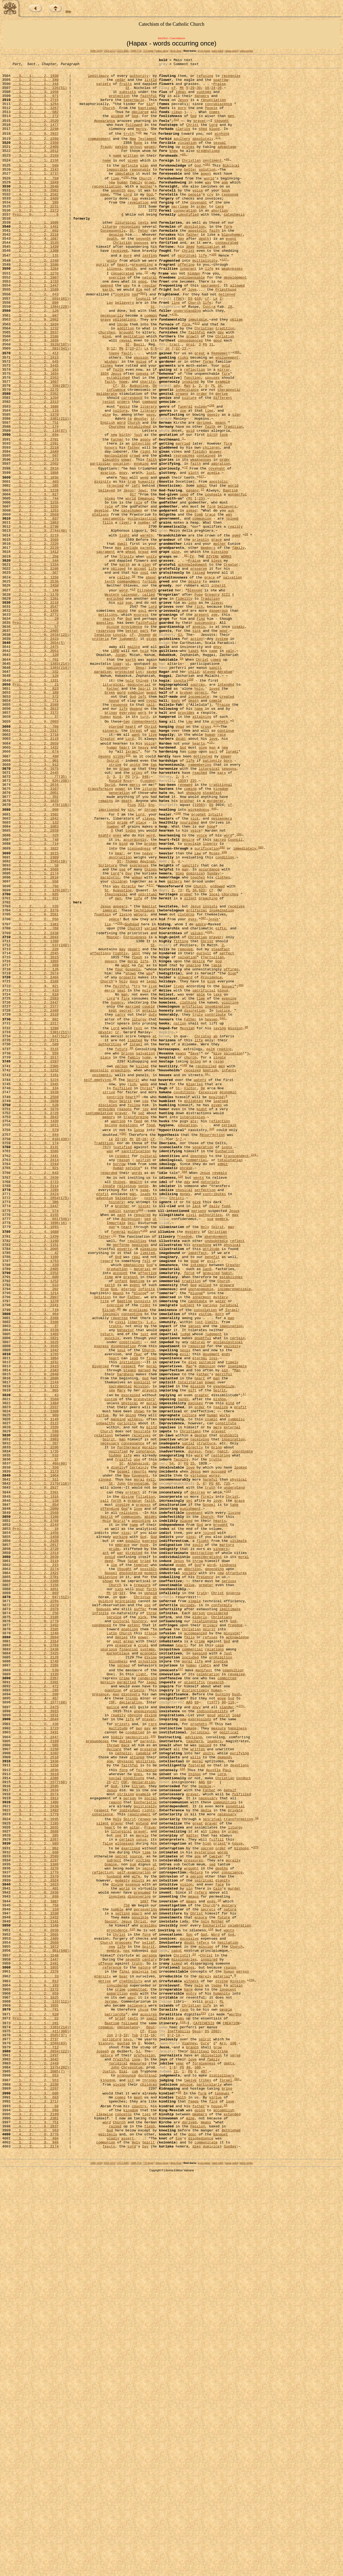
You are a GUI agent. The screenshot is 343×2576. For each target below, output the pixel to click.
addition (125, 379)
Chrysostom (138, 1758)
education (187, 1329)
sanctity (190, 1020)
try (137, 1164)
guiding (105, 1899)
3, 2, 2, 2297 (36, 1254)
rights (205, 1976)
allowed (237, 328)
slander (226, 2025)
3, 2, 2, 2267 (36, 1991)
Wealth (136, 1397)
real (136, 1486)
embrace (122, 1831)
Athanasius (138, 1734)
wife (136, 2228)
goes (138, 2105)
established (118, 438)
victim (205, 1554)
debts (229, 2451)
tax (135, 224)
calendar (129, 697)
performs (121, 1472)
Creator (231, 661)
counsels (213, 577)
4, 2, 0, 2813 (36, 833)
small (151, 2397)
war (154, 859)
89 (183, 173)
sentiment (212, 179)
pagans (192, 572)
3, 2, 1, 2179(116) (41, 1758)
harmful (210, 1753)
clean (177, 122)
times (214, 2174)
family (136, 205)
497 (204, 2460)
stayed (209, 789)
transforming (100, 929)
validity (232, 1593)
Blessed (195, 692)
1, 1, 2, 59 (36, 2502)
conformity (221, 1903)
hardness (125, 1627)
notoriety (210, 1397)
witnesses (124, 2188)
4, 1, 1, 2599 (36, 2204)
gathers (174, 1039)
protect (132, 1768)
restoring (220, 1724)
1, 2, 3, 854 (36, 1783)
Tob (135, 2417)
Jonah (120, 769)
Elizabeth (146, 692)
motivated (202, 890)
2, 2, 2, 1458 (36, 1817)
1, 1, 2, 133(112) (41, 2377)
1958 (182, 919)
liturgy (149, 929)
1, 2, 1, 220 (36, 1120)
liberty (210, 994)
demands (225, 2085)
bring (195, 1254)
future (121, 1239)
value (189, 1879)
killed (142, 1259)
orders (123, 467)
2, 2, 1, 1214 (36, 1529)
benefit (212, 1486)
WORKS (226, 651)
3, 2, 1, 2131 (36, 1355)
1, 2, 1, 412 (36, 409)
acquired (211, 1505)
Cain (217, 2242)
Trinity (126, 651)
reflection (194, 428)
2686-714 (136, 50)
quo (154, 2316)
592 (222, 999)
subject (187, 1544)
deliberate (106, 457)
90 (246, 1213)
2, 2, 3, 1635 (36, 1593)
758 (126, 2262)
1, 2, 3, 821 (36, 1164)
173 (216, 854)
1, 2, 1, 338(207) (41, 448)
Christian (191, 179)
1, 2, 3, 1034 (36, 374)
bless (216, 656)
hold (144, 764)
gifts (220, 1095)
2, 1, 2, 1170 (36, 697)
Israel (131, 884)
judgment (127, 750)
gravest (218, 1695)
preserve (198, 666)
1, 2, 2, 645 (36, 419)
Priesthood (225, 333)
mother (146, 210)
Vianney (105, 2427)
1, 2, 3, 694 (36, 506)
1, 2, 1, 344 (36, 88)
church (190, 1249)
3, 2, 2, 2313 (36, 467)
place (141, 969)
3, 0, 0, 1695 (36, 2159)
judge (185, 1578)
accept (140, 666)
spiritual (187, 293)
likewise (104, 2511)
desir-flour (176, 50)
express (141, 721)
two (126, 849)
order (201, 234)
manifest (204, 1981)
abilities (145, 2090)
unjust (136, 163)
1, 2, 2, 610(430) (41, 1346)
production (117, 1501)
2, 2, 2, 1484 (36, 1661)
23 (132, 403)
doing (130, 1676)
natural (149, 319)
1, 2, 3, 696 (36, 2486)
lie (108, 1090)
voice (197, 215)
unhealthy (105, 1685)
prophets (219, 849)
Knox (127, 919)
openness (198, 1366)
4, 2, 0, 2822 (36, 148)
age (225, 205)
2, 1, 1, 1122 (36, 1641)
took (223, 506)
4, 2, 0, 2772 (36, 721)
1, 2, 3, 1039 (36, 394)
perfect (226, 1124)
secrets (208, 2267)
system (221, 750)
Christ (192, 137)
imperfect (197, 1481)
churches (106, 384)
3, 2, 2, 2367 (36, 2183)
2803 (215, 2412)
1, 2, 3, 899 (36, 349)
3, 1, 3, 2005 (36, 1476)
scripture (111, 2422)
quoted (123, 2427)
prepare (226, 1520)
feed (138, 1325)
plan (144, 185)
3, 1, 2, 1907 (36, 319)
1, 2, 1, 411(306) (41, 2412)
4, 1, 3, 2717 (36, 2496)
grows (149, 205)
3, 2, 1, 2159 (36, 173)
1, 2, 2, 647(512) (41, 1224)
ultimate (238, 1826)
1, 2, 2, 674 (36, 884)
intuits (215, 959)
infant (121, 1515)
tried (145, 1850)
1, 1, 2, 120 (36, 769)
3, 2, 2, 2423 (36, 750)
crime (200, 1947)
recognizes (129, 258)
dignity (118, 1738)
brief (120, 2397)
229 (253, 1365)
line (176, 349)
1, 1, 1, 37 (36, 843)
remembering (199, 900)
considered (217, 1913)
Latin (112, 1937)
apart (137, 2272)
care (219, 234)
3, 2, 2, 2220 (36, 636)
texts (143, 253)
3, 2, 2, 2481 (36, 2332)
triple (150, 1937)
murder (234, 2242)
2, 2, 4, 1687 (36, 273)
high (207, 2188)
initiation (129, 1612)
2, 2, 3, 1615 (36, 1005)
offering (186, 303)
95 (139, 147)
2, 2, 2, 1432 (36, 879)
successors (205, 731)
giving (119, 2476)
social (188, 1709)
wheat (130, 646)
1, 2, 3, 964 (36, 1554)
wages (149, 163)
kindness (227, 1855)
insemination (221, 1074)
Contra (209, 353)
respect (122, 1366)
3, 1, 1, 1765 (36, 1603)
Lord (213, 137)
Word (215, 2297)
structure (206, 1709)
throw (122, 374)
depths (221, 2218)
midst (202, 1310)
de (155, 745)
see (112, 1646)
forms (208, 419)
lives (216, 706)
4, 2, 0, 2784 (36, 1952)
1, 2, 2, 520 (36, 1305)
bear (119, 1005)
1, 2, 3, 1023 (36, 2237)
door (192, 2535)
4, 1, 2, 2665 (36, 2297)
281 (241, 1163)
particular (100, 541)
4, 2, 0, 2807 (36, 1534)
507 (124, 1340)
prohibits (228, 1700)
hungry (117, 1183)
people (194, 219)
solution (207, 190)
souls (185, 1598)
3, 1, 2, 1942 (36, 964)
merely (142, 2179)
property (127, 1153)
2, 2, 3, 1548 (36, 2322)
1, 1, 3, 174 (36, 497)
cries (137, 909)
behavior (125, 1574)
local (214, 1054)
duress (194, 1719)
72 (146, 313)
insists (210, 1069)
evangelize (223, 1641)
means (220, 492)
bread (143, 646)
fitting (181, 1110)
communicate (206, 2545)
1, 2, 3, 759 (36, 200)
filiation (145, 1773)
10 (219, 2257)
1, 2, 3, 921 (36, 1059)
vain (230, 764)
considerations (207, 1845)
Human (118, 1380)
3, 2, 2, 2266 (36, 1976)
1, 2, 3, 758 (36, 2262)
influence (116, 452)
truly (197, 1198)
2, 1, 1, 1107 (36, 929)
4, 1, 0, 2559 (36, 1296)
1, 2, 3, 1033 (36, 943)
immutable (197, 369)
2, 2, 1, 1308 (36, 287)
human (122, 205)
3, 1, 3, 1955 (36, 1134)
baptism (210, 1264)
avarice (107, 552)
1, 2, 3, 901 (36, 895)
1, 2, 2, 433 (36, 1169)
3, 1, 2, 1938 (36, 1290)
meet (138, 2491)
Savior (111, 2282)
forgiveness (203, 2451)
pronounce (126, 2465)
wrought (191, 2218)
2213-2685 (123, 50)
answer (215, 526)
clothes (222, 1034)
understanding (187, 358)
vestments (101, 1270)
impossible (117, 190)
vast (117, 1947)
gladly (113, 2540)
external (232, 1690)
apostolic (197, 263)
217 (180, 1980)
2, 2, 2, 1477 (36, 137)
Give (217, 1244)
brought (126, 384)
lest (136, 1124)
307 (203, 1083)
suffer (140, 1908)
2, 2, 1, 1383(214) (41, 780)
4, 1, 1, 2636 (36, 2100)
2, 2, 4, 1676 (36, 1310)
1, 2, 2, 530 (36, 1981)
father (192, 268)
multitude (118, 2051)
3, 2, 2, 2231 (36, 234)
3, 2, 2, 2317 (36, 859)
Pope (199, 697)
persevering (145, 2267)
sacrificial (203, 1169)
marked (144, 1622)
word (121, 492)
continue (226, 859)
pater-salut (217, 50)
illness (114, 308)
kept (113, 1193)
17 (244, 1651)
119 (182, 2402)
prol (190, 398)
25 (192, 1734)
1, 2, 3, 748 (36, 989)
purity (102, 303)
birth (124, 506)
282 (237, 2470)
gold (226, 424)
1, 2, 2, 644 (36, 1341)
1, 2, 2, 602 (36, 263)
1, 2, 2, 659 (36, 2367)
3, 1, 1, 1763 (36, 1491)
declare (114, 2076)
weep (144, 557)
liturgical (125, 253)
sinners (109, 859)
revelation (138, 229)
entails (149, 1193)
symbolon (136, 814)
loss (213, 1607)
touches (197, 1034)
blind (151, 1690)
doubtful (203, 1583)
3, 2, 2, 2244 (36, 1375)
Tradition (233, 497)
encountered (130, 1865)
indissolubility (212, 2030)
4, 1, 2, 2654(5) (39, 755)
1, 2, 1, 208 (36, 2010)
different (222, 462)
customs (203, 98)
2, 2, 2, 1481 (36, 258)
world (209, 200)
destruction (120, 1010)
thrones (149, 2471)
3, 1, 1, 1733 (36, 323)
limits (211, 1564)
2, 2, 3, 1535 (36, 277)
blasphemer (232, 268)
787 (105, 1355)
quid (190, 502)
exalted (216, 1296)
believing (107, 1870)
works (224, 1676)
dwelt (122, 636)
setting (122, 2272)
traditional (220, 924)
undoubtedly (216, 1467)
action (196, 750)
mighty (104, 984)
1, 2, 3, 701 (36, 775)
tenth (110, 681)
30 (199, 93)
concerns (123, 2511)
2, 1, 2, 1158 (36, 2095)
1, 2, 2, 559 (36, 1244)
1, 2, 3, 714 (36, 994)
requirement (139, 2153)
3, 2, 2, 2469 (36, 1193)
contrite (115, 1296)
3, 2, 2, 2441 (36, 1366)
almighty (110, 536)
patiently (212, 895)
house (114, 824)
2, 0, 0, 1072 (36, 2312)
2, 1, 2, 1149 (36, 1680)
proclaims (138, 1550)
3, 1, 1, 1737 (36, 195)
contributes (214, 1411)
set (141, 1315)
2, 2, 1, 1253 (36, 597)
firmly (207, 1773)
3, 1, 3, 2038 (36, 1300)
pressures (193, 2208)
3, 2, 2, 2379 (36, 1908)
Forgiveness (134, 1105)
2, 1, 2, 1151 (36, 1472)
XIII (226, 697)
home (146, 1249)
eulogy (201, 473)
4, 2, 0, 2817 (36, 1831)
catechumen (131, 597)
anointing (141, 1802)
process (143, 1783)
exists (138, 2232)
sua (210, 1441)
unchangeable (200, 1525)
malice (134, 759)
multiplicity (205, 298)
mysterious (205, 2199)
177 (151, 1044)
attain (236, 2358)
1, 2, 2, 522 (36, 1520)
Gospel (228, 1164)
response (230, 219)
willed (205, 1520)
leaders (214, 2066)
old (120, 706)
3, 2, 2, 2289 (36, 1406)
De (155, 448)
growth (192, 389)
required (142, 1436)
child (193, 789)
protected (124, 789)
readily (118, 2035)
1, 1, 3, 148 (36, 692)
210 (119, 1089)
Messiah (187, 1214)
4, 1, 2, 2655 (36, 2169)
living (125, 1078)
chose (143, 2387)
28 (230, 353)
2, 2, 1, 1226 (36, 572)
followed (133, 137)
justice (222, 1193)
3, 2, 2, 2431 (36, 2055)
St (127, 93)
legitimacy (98, 78)
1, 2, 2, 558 (36, 1039)
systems (147, 1956)
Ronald (115, 919)
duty (152, 1198)
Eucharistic (145, 2139)
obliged (118, 666)
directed (133, 1841)
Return (196, 2223)
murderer (215, 943)
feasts (108, 2550)
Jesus (183, 107)
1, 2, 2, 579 (36, 1335)
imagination (231, 1569)
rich (199, 711)
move (221, 2015)
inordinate (242, 1719)
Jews (142, 572)
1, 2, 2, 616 (36, 1174)
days (134, 1158)
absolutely (202, 153)
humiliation (207, 282)
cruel (143, 1952)
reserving (105, 740)
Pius (132, 948)
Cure (205, 2427)
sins (125, 1817)
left (136, 567)
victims (143, 2208)
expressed (130, 1652)
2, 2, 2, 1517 (36, 1249)
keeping (199, 1961)
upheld (150, 1889)
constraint (129, 1588)
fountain (102, 1078)
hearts (198, 875)
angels (198, 735)
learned (220, 1300)
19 (123, 1346)
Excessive (208, 1290)
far (141, 1139)
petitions (107, 721)
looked (240, 1738)
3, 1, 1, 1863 (36, 611)
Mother (217, 2282)
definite (129, 185)
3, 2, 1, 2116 (36, 1239)
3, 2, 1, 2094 (36, 1942)
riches (106, 424)
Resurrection (212, 1341)
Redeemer (219, 409)
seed (184, 577)
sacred (219, 989)
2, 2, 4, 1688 (36, 473)
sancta (180, 800)
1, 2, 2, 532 (36, 1724)
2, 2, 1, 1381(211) (41, 487)
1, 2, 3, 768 (36, 1045)
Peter (143, 263)
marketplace (118, 1961)
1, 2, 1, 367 (36, 671)
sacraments (112, 606)
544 (222, 1203)
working (120, 1821)
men (231, 127)
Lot (139, 789)
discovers (130, 2010)
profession (144, 2441)
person (121, 1259)
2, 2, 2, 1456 (36, 716)
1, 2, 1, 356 (36, 1738)
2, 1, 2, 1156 (36, 1879)
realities (137, 1467)
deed (109, 1850)
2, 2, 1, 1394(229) (41, 353)
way (208, 205)
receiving (199, 1705)
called (123, 676)
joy (145, 1310)
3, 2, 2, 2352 (36, 457)
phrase (186, 1380)
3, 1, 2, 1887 (36, 2257)
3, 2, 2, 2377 (36, 1188)
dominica (194, 1029)
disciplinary (221, 2465)
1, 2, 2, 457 (36, 2015)
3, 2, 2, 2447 (36, 1183)
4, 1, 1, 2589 (36, 829)
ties (146, 2511)
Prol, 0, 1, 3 (36, 731)
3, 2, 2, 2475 (36, 759)
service (132, 1380)
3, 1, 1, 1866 (36, 552)
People (211, 117)
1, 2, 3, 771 (36, 824)
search (108, 726)
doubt (181, 869)
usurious (108, 1956)
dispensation (123, 1593)
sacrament (210, 328)
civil (191, 1436)
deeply (213, 482)
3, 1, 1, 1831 (36, 2035)
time (115, 200)
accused (218, 1743)
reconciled (206, 1259)
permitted (126, 1996)
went (125, 1139)
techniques (144, 1074)
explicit (142, 1636)
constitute (225, 1685)
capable (143, 2080)
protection (119, 102)
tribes (205, 2471)
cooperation (185, 239)
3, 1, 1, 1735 (36, 1719)
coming (190, 929)
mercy (141, 142)
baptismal (147, 117)
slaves (148, 964)
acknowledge (237, 1942)
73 (180, 1049)
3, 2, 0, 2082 (36, 369)
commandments (144, 849)
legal (151, 1158)
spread (123, 1976)
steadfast (212, 934)
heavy (143, 879)
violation (187, 158)
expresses (139, 1020)
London (148, 919)
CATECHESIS (203, 2403)
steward (185, 1153)
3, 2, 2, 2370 (36, 1903)
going (200, 2506)
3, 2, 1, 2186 (36, 389)
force (189, 1505)
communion (201, 606)
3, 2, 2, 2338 (36, 1574)
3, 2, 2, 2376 (36, 1074)
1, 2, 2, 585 (36, 2071)
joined (232, 606)
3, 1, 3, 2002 (36, 215)
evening (229, 1179)
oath (121, 1436)
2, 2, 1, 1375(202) (41, 2456)
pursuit (204, 1124)
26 (220, 93)
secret (125, 1193)
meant (151, 814)
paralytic (109, 1034)
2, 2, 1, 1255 (36, 587)
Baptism (230, 572)
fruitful (123, 1729)
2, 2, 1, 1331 (36, 800)
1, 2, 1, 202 (36, 1525)
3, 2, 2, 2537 (36, 1666)
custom (111, 1656)
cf (174, 93)
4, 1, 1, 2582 (36, 219)
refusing (205, 78)
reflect (237, 1467)
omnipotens (117, 784)
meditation (133, 389)
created (226, 819)
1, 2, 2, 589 (36, 1139)
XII (141, 948)
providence (131, 735)
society (189, 1865)
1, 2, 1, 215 (36, 1855)
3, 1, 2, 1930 (36, 78)
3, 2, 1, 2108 (36, 1564)
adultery (182, 153)
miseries (194, 1280)
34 (220, 448)
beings (188, 2336)
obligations (124, 369)
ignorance (145, 1719)
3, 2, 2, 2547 (36, 711)
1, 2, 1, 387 (36, 1709)
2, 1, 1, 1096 (36, 253)
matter (192, 2179)
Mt (182, 93)
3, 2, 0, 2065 (36, 849)
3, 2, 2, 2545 (36, 1124)
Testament (147, 153)
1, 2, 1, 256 (36, 651)
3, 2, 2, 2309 (36, 1010)
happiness (237, 2051)
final (151, 1607)
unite (135, 900)
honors (111, 522)
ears (222, 909)
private (235, 2149)
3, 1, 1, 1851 (36, 1884)
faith (214, 263)
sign (236, 482)
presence (100, 2010)
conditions (184, 1290)
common (150, 364)
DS (190, 344)
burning (222, 2010)
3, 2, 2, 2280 (36, 666)
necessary (109, 1709)
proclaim (192, 994)
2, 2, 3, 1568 (36, 1656)
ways (150, 482)
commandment (99, 153)
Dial (123, 2460)
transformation (238, 2159)
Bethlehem (231, 2531)
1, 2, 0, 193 (36, 2358)
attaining (201, 843)
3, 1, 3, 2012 (36, 168)
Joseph (144, 745)
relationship (205, 1923)
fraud (105, 163)
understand (234, 1762)
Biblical (231, 185)
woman (137, 1034)
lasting (149, 293)
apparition (117, 2367)
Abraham (225, 789)
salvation (232, 676)
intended (226, 804)
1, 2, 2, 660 (36, 2199)
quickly (112, 1583)
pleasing (148, 1476)
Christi (176, 1416)
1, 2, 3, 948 (36, 2545)
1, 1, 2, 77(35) (40, 914)
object (201, 814)
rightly (120, 1124)
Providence (211, 1153)
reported (119, 1559)
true (132, 562)
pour (140, 1884)
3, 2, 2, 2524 (36, 2232)
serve (235, 2441)
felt (146, 1491)
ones (117, 984)
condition (224, 1010)
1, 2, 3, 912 (36, 900)
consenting (131, 1554)
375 (255, 2193)
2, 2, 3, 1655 (36, 2382)
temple (215, 824)
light (124, 627)
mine (190, 2516)
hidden (194, 314)
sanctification (136, 1360)
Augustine (139, 448)
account (120, 1505)
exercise (117, 319)
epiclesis (107, 2535)
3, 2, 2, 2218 (36, 268)
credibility (130, 2353)
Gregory (212, 697)
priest (219, 2188)
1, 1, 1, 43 (36, 1652)
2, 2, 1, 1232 (36, 379)
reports (139, 1743)
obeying (135, 2035)
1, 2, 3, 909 (36, 1676)
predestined (207, 168)
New (133, 153)
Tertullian (213, 1129)
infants (229, 1264)
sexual (219, 158)
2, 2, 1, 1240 (36, 1937)
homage (190, 2051)
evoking (141, 541)
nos (126, 2316)
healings (140, 1472)
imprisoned (108, 954)
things (142, 800)
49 (188, 2456)
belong (111, 1329)
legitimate (229, 1908)
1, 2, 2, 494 (36, 2540)
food (150, 1329)
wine (106, 482)
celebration (207, 1986)
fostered (196, 2095)
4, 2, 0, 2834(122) (41, 745)
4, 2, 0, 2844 (36, 1105)
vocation (121, 541)
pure (127, 293)
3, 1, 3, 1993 (36, 1450)
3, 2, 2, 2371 (36, 1228)
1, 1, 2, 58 (36, 1020)
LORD (115, 764)
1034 (104, 433)
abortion (219, 239)
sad (135, 339)
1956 (199, 948)
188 (211, 472)
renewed (185, 924)
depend (136, 833)
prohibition (220, 1966)
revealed (236, 1986)
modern (150, 1865)
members (208, 641)
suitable (207, 1612)
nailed (205, 2071)
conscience (102, 2153)
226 (209, 1100)
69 (197, 2020)
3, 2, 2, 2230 (36, 2476)
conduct (243, 2110)
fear (138, 1603)
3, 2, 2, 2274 (36, 1860)
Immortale (116, 1446)
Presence (204, 1870)
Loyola (119, 745)
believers (124, 349)
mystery (192, 1456)
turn (144, 843)
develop (101, 597)
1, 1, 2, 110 (36, 477)
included (190, 1966)
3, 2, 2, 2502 (36, 541)
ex (155, 780)
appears (120, 1069)
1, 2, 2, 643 (36, 339)
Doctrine (219, 2436)
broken (186, 814)
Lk (215, 344)
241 (153, 2060)
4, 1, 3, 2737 (36, 2422)
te (130, 487)
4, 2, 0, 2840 (36, 1627)
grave (105, 369)
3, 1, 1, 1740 (36, 1971)
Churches (117, 497)
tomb (199, 601)
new (112, 205)
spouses (141, 277)
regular (149, 328)
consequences (190, 394)
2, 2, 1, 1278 (36, 1539)
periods (187, 1903)
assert (127, 2540)
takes (193, 764)
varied (150, 1095)
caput (177, 2316)
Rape (138, 158)
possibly (148, 1860)
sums (180, 2397)
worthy (235, 2392)
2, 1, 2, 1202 (36, 2080)
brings (111, 838)
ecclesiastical (142, 606)
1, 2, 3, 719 (36, 1550)
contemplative (99, 1315)
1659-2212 (109, 50)
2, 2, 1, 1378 (36, 482)
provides (186, 838)
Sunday (213, 1029)
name (117, 173)
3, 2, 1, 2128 (36, 1826)
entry (191, 2367)
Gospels (132, 1144)
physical (184, 1406)
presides (148, 2286)
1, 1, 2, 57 (36, 735)
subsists (127, 98)
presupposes (97, 2066)
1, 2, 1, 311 (36, 1753)
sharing (193, 1139)
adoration (220, 541)
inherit (218, 686)
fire (186, 374)
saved (151, 789)
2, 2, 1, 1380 (36, 1110)
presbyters (144, 1656)
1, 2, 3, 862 (36, 2194)
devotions (239, 2095)
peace (114, 1084)
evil (211, 1491)
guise (141, 419)
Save (194, 1244)
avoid (124, 473)
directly (194, 1714)
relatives (141, 1700)
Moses (214, 1005)
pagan (226, 890)
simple (194, 1899)
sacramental (120, 1641)
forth (116, 1778)
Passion (197, 2526)
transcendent (236, 1366)
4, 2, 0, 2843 (36, 1320)
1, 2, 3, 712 (36, 2431)
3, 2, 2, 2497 (36, 2441)
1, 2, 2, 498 (36, 890)
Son (189, 2297)
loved (214, 809)
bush (236, 2010)
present (202, 721)
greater (202, 1652)
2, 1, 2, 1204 (36, 462)
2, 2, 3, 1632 (36, 1612)
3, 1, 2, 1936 (36, 2090)
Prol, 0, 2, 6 (36, 244)
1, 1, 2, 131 (36, 293)
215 (203, 2391)
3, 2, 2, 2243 (36, 190)
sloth (193, 552)
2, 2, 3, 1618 (36, 2105)
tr (153, 487)
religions (128, 1792)
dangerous (218, 716)
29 (192, 93)
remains (105, 943)
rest (138, 1214)
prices (188, 163)
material (142, 1501)
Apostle (213, 2100)
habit (227, 1505)
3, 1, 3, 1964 (36, 1748)
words (137, 1386)
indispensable (191, 319)
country (139, 2502)
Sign (232, 1149)
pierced (116, 855)
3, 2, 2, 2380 (36, 153)
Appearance (104, 132)
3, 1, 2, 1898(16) (40, 1446)
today (130, 979)
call (150, 829)
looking (122, 339)
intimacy (198, 1496)
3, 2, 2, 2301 (36, 1996)
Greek (110, 814)
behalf (230, 2125)
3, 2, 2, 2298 (36, 142)
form (228, 258)
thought (221, 132)
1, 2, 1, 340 (36, 83)
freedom (184, 1462)
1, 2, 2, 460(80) (40, 1734)
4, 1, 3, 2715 (36, 107)
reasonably (140, 190)
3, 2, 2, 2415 (36, 1617)
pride (122, 969)
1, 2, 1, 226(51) (40, 93)
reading (224, 1239)
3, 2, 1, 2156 (36, 179)
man (212, 879)
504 (184, 1385)
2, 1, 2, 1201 (36, 702)
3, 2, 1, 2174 (36, 1029)
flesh (137, 1129)
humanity (146, 562)
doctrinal (147, 2465)
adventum (104, 1416)
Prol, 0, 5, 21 (36, 804)
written (130, 173)
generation (119, 934)
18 (121, 1889)
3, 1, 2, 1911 (36, 1329)
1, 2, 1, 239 (36, 1496)
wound (122, 716)
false (107, 2188)
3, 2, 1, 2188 (36, 1158)
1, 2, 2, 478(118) (41, 948)
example (222, 443)
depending (214, 1860)
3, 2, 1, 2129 (36, 1966)
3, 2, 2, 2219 (36, 627)
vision (186, 2237)
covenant (198, 229)
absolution (194, 258)
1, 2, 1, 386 (36, 1421)
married (183, 517)
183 (228, 1767)
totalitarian (230, 1371)
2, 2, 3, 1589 (36, 333)
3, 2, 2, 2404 (36, 1153)
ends (226, 1603)
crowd (135, 531)
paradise (102, 789)
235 (193, 919)
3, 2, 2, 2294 (36, 1899)
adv (177, 448)
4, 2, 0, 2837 (36, 384)
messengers (221, 964)
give (203, 879)
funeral (185, 473)
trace (210, 601)
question (113, 2005)
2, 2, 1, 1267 (36, 117)
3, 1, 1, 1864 (36, 1607)
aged (236, 627)
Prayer (150, 2169)
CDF (112, 2020)
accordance (209, 1025)
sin (149, 112)
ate (193, 1325)
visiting (230, 1183)
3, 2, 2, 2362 (36, 438)
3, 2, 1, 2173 (36, 1743)
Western (112, 697)
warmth (146, 627)
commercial (196, 1371)
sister (144, 1426)
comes (214, 122)
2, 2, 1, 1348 (36, 2286)
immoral (109, 1074)
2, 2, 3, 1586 (36, 303)
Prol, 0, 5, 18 (36, 1812)
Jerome (111, 2377)
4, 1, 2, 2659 (36, 875)
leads (145, 1411)
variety (103, 88)
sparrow (220, 83)
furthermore (128, 1714)
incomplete (198, 819)
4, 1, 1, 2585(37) (40, 2417)
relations (103, 1700)
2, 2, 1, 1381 (36, 1090)
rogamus (105, 2407)
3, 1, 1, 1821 (36, 1583)
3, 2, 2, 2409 (36, 163)
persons (198, 1431)
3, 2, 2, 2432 (36, 2277)
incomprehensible (234, 1525)
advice (186, 2476)
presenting (142, 303)
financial (128, 1956)
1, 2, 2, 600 (36, 1510)
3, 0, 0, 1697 (36, 443)
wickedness (198, 954)
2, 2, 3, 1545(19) (40, 1015)
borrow (119, 1375)
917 (133, 577)
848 (145, 914)
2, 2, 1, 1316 (36, 1773)
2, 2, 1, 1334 (36, 661)
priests (122, 2046)
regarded (108, 1386)
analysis (140, 2341)
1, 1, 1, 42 (36, 1481)
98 (224, 2020)
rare (152, 2046)
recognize (231, 78)
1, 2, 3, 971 (36, 102)
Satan (133, 1850)
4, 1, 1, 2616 (36, 924)
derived (204, 492)
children (211, 522)
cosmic (238, 735)
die (139, 333)
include (130, 641)
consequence (132, 1709)
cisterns (186, 1078)
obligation (211, 2441)
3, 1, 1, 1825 (36, 2372)
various (210, 1544)
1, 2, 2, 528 (36, 2392)
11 (146, 2417)
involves (117, 2252)
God (135, 127)
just (138, 506)
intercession (192, 1320)
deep (190, 282)
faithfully (146, 731)
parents (147, 641)
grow (217, 2431)
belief (148, 2307)
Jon (110, 2417)
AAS (189, 2020)
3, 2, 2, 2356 (36, 158)
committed (226, 1991)
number (144, 611)
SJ (180, 745)
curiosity (126, 1685)
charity (147, 443)
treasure (142, 1879)
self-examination (134, 2223)
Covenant (140, 1748)
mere (217, 1690)
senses (194, 1569)
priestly (200, 631)
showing (193, 934)
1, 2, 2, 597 (36, 531)
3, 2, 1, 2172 (36, 838)
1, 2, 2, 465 (36, 562)
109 (214, 292)
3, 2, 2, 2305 (36, 1259)
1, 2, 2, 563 (36, 2531)
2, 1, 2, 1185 (36, 2164)
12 (113, 403)
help (199, 2358)
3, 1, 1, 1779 (36, 2153)
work (142, 838)
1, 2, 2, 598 (36, 1695)
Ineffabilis (178, 2412)
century (149, 2327)
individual (129, 2149)
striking (125, 2129)
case (219, 1952)
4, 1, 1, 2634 (36, 2125)
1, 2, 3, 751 (36, 492)
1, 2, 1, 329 (36, 984)
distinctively (195, 2005)
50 (133, 676)
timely (232, 1612)
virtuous (198, 1748)
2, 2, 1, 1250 (36, 676)
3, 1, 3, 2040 (36, 210)
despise (116, 268)
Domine (111, 2213)
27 (138, 403)
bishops (241, 2194)
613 (197, 373)
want (136, 864)
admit (201, 567)
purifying (239, 2080)
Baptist (149, 1069)
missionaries (184, 2327)
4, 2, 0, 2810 (36, 547)
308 (237, 408)
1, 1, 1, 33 (36, 2347)
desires (197, 1768)
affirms (231, 1144)
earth (107, 333)
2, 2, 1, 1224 (36, 1276)
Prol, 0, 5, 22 (36, 2397)
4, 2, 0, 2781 (36, 1870)
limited (135, 1228)
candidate (197, 1539)
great (200, 409)
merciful (223, 1627)
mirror (224, 428)
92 (186, 651)
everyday (127, 838)
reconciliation (106, 210)
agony (145, 512)
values (196, 1100)
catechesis (234, 244)
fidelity (184, 702)
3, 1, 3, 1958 (36, 98)
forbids (149, 681)
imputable (124, 195)
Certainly (139, 1738)
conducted (134, 2055)
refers (201, 2247)
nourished (189, 969)
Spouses (103, 1908)
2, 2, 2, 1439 (36, 282)
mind (106, 389)
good (142, 323)
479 (174, 363)
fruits (125, 88)
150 (190, 799)
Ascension (130, 1441)
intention (141, 517)
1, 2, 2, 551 (36, 2471)
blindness (118, 1971)
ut (127, 780)
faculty (181, 1729)
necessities (136, 2061)
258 (251, 2352)
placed (186, 1802)
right (145, 526)
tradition (224, 379)
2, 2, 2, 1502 (36, 959)
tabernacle (133, 107)
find (201, 726)
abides (150, 1797)
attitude (211, 1476)
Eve (179, 2540)
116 (180, 1391)
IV (192, 651)
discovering (139, 2252)
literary (148, 473)
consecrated (226, 277)
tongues (222, 2486)
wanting (118, 1325)
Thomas (131, 1015)
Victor (190, 1285)
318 (140, 1430)
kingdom (220, 929)
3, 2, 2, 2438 (36, 1100)
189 (239, 983)
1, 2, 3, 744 (36, 582)
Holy (146, 1169)
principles (125, 1899)
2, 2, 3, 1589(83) (40, 2427)
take (217, 1174)
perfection (205, 1406)
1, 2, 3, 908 (36, 954)
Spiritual (199, 2436)
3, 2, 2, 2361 (36, 2516)
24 (213, 93)
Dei (131, 1446)
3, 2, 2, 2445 (36, 424)
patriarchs (115, 2392)
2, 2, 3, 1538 (36, 2272)
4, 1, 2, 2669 (36, 601)
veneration (202, 1355)
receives (236, 1069)
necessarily (112, 364)
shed (203, 142)
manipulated (116, 531)
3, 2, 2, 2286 (36, 2110)
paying (121, 163)
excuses (195, 1661)
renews (144, 2159)
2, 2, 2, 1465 (36, 1578)
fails (189, 1942)
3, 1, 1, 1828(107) (41, 398)
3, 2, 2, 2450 (36, 686)
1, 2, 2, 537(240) (41, 1115)
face (219, 2237)
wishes (111, 419)
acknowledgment (192, 661)
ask (231, 597)
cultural (148, 1366)
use (183, 477)
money (185, 1411)
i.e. (150, 1564)
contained (206, 531)
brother (187, 943)
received (119, 287)
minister (232, 1937)
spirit (209, 1932)
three (151, 1913)
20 (114, 1274)
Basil (139, 398)
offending (109, 1788)
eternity (102, 2347)
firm (228, 517)
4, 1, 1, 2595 (36, 2120)
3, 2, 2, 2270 (36, 314)
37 (114, 1461)
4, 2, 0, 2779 (36, 1923)
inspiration (233, 1705)
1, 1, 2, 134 (36, 1285)
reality (235, 616)
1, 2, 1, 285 (36, 567)
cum (135, 2460)
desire (194, 681)
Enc (151, 948)
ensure (201, 2277)
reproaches (184, 531)
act (105, 1841)
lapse (139, 1335)
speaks (142, 433)
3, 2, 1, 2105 (36, 1932)
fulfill (216, 2183)
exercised (130, 2194)
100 (178, 958)
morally (149, 1714)
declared (140, 122)
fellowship (146, 2100)
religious (126, 1401)
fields (198, 526)
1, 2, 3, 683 (36, 2491)
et (155, 1224)
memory (108, 1320)
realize (220, 1666)
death (112, 273)
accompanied (195, 1937)
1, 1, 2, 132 (36, 969)
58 (181, 774)
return (106, 1578)
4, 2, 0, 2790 (36, 616)
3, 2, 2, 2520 (36, 132)
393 (207, 184)
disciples (107, 1305)
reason (123, 1371)
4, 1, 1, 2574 (36, 2129)
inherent (188, 308)
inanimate (237, 1617)
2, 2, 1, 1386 (36, 2213)
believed (226, 339)
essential (235, 2144)
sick (196, 740)
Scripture (107, 1020)
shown (139, 1671)
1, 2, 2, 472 (36, 2001)
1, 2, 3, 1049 (36, 205)
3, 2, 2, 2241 (36, 1544)
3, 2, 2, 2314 (36, 1841)
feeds (193, 2496)
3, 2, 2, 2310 (36, 1198)
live (152, 864)
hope (123, 443)
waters (140, 1078)
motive (104, 2353)
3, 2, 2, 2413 (36, 414)
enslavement (226, 414)
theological (116, 1054)
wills (195, 2085)
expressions (199, 2040)
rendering (147, 1991)
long (192, 706)
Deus (140, 784)
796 (179, 344)
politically (145, 2144)
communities (224, 2139)
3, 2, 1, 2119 (36, 869)
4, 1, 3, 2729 (36, 1315)
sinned (104, 1753)
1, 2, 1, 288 (36, 229)
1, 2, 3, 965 (36, 1646)
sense (143, 1401)
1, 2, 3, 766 (36, 855)
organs (182, 457)
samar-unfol (231, 50)
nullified (118, 1719)
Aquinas (147, 1015)
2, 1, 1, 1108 (36, 1797)
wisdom (117, 127)
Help (68, 11)
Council (143, 344)
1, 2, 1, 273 (36, 536)
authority (139, 78)
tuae (117, 780)
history (116, 1421)
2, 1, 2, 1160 (36, 1467)
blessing (219, 646)
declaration (130, 2020)
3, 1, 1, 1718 (36, 864)
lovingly (110, 1554)
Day (128, 1029)
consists (142, 1539)
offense (105, 2332)
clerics (183, 142)
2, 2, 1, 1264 (36, 112)
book (226, 215)
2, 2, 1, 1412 (36, 646)
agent (206, 195)
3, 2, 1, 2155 (36, 1436)
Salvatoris (125, 1416)
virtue (102, 1676)
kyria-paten (204, 50)
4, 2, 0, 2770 (36, 2535)
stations (100, 601)
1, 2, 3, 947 (36, 364)
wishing (222, 148)
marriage (180, 234)
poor (223, 740)
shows (130, 1149)
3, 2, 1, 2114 (36, 1401)
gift (192, 1646)
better (190, 190)
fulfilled (122, 1285)
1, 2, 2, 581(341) (41, 403)
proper (186, 1054)
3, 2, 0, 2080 (36, 1631)
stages (129, 1622)
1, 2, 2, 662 (36, 1203)
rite (104, 1539)
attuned (137, 2085)
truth (128, 148)
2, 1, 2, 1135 (36, 1986)
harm (188, 2362)
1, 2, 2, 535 (36, 1069)
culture (189, 462)
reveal (125, 394)
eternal (128, 1525)
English (107, 492)
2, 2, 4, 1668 (36, 1025)
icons (227, 1355)
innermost (201, 1534)
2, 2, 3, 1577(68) (40, 2020)
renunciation (213, 107)
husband (114, 2228)
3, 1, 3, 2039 (36, 1845)
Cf (115, 448)
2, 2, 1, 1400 (36, 2139)
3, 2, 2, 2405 (36, 740)
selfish (143, 1371)
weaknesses (232, 308)
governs (233, 1889)
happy (114, 409)
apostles (104, 731)
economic (227, 1290)
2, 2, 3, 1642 (36, 2446)
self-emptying (97, 1276)
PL (213, 448)
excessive (189, 2302)
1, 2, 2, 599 (36, 185)
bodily (117, 2061)
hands (183, 1656)
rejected (115, 567)
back (125, 2071)
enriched (115, 702)
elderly (199, 1918)
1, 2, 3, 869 (36, 1889)
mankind (118, 1680)
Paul (227, 2100)
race (222, 864)
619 (198, 344)
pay (147, 2051)
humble (117, 2267)
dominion (207, 1617)
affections (100, 1124)
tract (174, 398)
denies (121, 1942)
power (126, 536)
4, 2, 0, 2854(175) (41, 1416)
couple (148, 1188)
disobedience (200, 2540)
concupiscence (218, 112)
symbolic (236, 1680)
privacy (210, 1927)
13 (210, 874)
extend (142, 2164)
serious (229, 1874)
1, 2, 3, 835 (36, 1054)
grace (216, 631)
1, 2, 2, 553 (36, 2465)
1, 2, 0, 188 (36, 814)
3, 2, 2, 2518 (36, 2085)
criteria (100, 750)
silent (190, 1059)
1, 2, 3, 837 (36, 606)
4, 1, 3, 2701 (36, 512)
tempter (141, 1855)
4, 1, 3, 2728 (36, 1836)
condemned (101, 1927)
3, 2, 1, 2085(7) (39, 2460)
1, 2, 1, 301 (36, 938)
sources (197, 804)
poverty (124, 1476)
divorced (100, 1617)
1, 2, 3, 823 (36, 809)
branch (192, 2431)
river (124, 611)
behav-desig (161, 50)
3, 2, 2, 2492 (36, 1927)
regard (106, 1491)
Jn (167, 403)
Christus (203, 1224)
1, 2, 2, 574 (36, 1431)
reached (199, 909)
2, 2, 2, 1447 (36, 328)
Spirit (144, 809)
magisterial (139, 804)
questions (128, 1329)
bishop (219, 1656)
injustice (147, 1971)
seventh (118, 215)
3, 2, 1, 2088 (36, 2307)
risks (183, 414)
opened (106, 328)
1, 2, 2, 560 (36, 2506)
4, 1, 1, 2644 (36, 2040)
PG (205, 398)
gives (110, 582)
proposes (123, 2307)
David (110, 924)
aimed (177, 2332)
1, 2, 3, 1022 (36, 1000)
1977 (213, 2020)
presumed (142, 2247)
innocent (227, 2362)
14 (178, 2417)
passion (141, 414)
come (192, 884)
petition (102, 1534)
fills (107, 611)
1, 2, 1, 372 (36, 819)
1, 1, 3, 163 (36, 428)
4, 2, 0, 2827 (36, 1762)
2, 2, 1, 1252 (36, 1264)
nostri (150, 1416)
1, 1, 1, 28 (36, 726)
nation (180, 1208)
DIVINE (212, 651)
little (150, 83)
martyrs (226, 1831)
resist (108, 467)
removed (185, 1120)
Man (187, 448)
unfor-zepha (246, 50)
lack (196, 1426)
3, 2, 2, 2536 (36, 681)
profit (102, 1411)
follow (134, 1305)
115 (132, 2291)
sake (144, 1406)
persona (149, 2322)
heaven (211, 1203)
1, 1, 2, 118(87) (40, 502)
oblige (236, 369)
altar (135, 2169)
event (231, 273)
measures (138, 2451)
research (215, 1996)
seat (121, 1169)
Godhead (131, 1090)
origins (137, 2005)
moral (133, 1134)
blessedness (139, 1000)
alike (118, 890)
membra (221, 1441)
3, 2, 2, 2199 (36, 2066)
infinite (146, 1525)
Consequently (113, 263)
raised (198, 671)
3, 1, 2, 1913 (36, 2134)
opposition (233, 1981)
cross (206, 855)
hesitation (228, 2307)
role (138, 587)
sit (131, 2471)
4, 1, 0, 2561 (36, 1078)
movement (211, 1603)
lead (134, 1607)
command (149, 467)
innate (108, 1401)
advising (193, 2061)
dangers (202, 102)
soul (144, 671)
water (220, 1539)
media (206, 2149)
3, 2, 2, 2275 (36, 452)
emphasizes (133, 1496)
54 (171, 1734)
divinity (102, 562)
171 (218, 153)
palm (210, 1239)
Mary (121, 1646)
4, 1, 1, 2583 (36, 1179)
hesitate (142, 1695)
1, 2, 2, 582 (36, 122)
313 (176, 131)
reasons (124, 1310)
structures (236, 1865)
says (127, 2422)
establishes (231, 1510)
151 (128, 889)
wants (198, 1392)
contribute (215, 1198)
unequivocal (145, 2030)
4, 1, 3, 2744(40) (40, 621)
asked (191, 597)
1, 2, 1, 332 (36, 789)
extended (232, 2511)
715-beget (148, 50)
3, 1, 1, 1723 (36, 1397)
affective (147, 1505)
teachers (194, 2066)
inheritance (187, 452)
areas (128, 1947)
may (118, 641)
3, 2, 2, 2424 (36, 1411)
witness (135, 1680)
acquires (148, 2392)
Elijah (108, 1550)
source (136, 2204)
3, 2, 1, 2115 (36, 1685)
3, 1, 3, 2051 (36, 764)
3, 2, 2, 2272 (36, 239)
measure (218, 2051)
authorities (109, 1233)
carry (120, 1198)
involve (122, 1783)
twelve (215, 2204)
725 (227, 1758)
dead (180, 855)
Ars (222, 2427)
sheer (151, 676)
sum (133, 2213)
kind (230, 1661)
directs (128, 1045)
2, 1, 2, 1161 (36, 1270)
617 (201, 556)
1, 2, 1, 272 (36, 127)
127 (224, 298)
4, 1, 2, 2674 (36, 1149)
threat (136, 859)
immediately (244, 1000)
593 (261, 999)
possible (140, 2277)
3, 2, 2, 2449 (36, 526)
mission (235, 1214)
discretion (194, 1193)
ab (215, 1224)
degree (201, 1700)
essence (132, 2237)
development (235, 319)
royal (151, 824)
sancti (215, 784)
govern (111, 1134)
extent (134, 1927)
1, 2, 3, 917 (36, 577)
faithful (148, 102)
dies (180, 1029)
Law (189, 849)
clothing (188, 1183)
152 (126, 199)
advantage (227, 163)
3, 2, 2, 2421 (36, 1865)
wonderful (237, 577)
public (115, 1431)
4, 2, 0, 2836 (36, 2247)
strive (115, 900)
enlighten (193, 1300)
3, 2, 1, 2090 (36, 1788)
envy (123, 552)
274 (241, 2025)
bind (123, 994)
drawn (124, 905)
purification (207, 1000)
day (131, 215)
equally (132, 1826)
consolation (205, 1550)
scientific (194, 1996)
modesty (122, 2232)
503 (143, 338)
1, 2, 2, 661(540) (41, 1441)
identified (188, 244)
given (133, 179)
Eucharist (224, 1360)
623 (202, 1049)
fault (126, 409)
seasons (229, 905)
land (207, 1501)
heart (122, 303)
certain (229, 1329)
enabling (129, 1932)
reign (218, 1254)
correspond (131, 462)
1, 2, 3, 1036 (36, 557)
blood (214, 142)
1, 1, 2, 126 (36, 358)
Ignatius (102, 745)
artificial (196, 1074)
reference (111, 2336)
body (176, 824)
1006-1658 (96, 50)
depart (134, 1120)
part (144, 740)
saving (219, 1214)
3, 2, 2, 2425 (36, 1961)
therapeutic (228, 452)
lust (150, 552)
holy (129, 800)
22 (178, 403)
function (192, 438)
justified (122, 1355)
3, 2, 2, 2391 (36, 517)
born (182, 117)
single (219, 1249)
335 (211, 1334)
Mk (121, 403)
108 (224, 1004)
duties (125, 2066)
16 (207, 93)
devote (140, 487)
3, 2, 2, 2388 (36, 1559)
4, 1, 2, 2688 (36, 2174)
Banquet (220, 2535)
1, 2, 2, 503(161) (41, 344)
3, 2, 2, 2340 (36, 298)
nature (230, 2267)
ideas (181, 98)
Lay (110, 349)
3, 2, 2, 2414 (36, 1371)
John (121, 1758)
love (192, 333)
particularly (209, 2476)
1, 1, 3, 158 (36, 1778)
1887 (144, 2257)
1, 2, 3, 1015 (36, 1129)
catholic (123, 2080)
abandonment (215, 1462)
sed (147, 1441)
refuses (210, 1942)
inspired (190, 443)
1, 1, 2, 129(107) (41, 1049)
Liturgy (109, 258)
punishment (190, 1788)
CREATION (231, 2403)
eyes (192, 1084)
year (180, 2451)
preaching (208, 1059)
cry (210, 219)
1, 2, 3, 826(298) (41, 919)
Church (108, 117)
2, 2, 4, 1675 (36, 905)
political (228, 2055)
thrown (150, 954)
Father (117, 512)
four (119, 1144)
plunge (140, 1529)
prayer (199, 132)
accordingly (134, 989)
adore (201, 1090)
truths (115, 1569)
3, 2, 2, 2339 (36, 1690)
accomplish (223, 2506)
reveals (219, 1386)
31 (211, 398)
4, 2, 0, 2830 (36, 1392)
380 (198, 2456)
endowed (217, 1045)
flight (202, 1826)
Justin (108, 2460)
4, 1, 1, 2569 (36, 1792)
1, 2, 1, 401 (36, 2242)
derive (221, 457)
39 (179, 2486)
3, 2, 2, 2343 (36, 1622)
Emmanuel (146, 582)
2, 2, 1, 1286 (36, 1214)
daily (214, 1426)
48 (131, 1238)
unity (112, 298)
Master (113, 1105)
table (216, 1139)
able (200, 1174)
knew (173, 168)
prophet (198, 959)
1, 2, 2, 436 (36, 2046)
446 (214, 953)
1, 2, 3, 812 (36, 2353)
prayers (149, 1646)
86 (227, 178)
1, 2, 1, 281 (36, 2403)
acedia (213, 552)
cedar (120, 83)
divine (113, 735)
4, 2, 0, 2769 (36, 1802)
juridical (228, 1544)
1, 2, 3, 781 (36, 2387)
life (203, 293)
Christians (190, 1695)
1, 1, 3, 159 (36, 2267)
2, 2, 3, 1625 (36, 1588)
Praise (219, 88)
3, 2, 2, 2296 (36, 1714)
